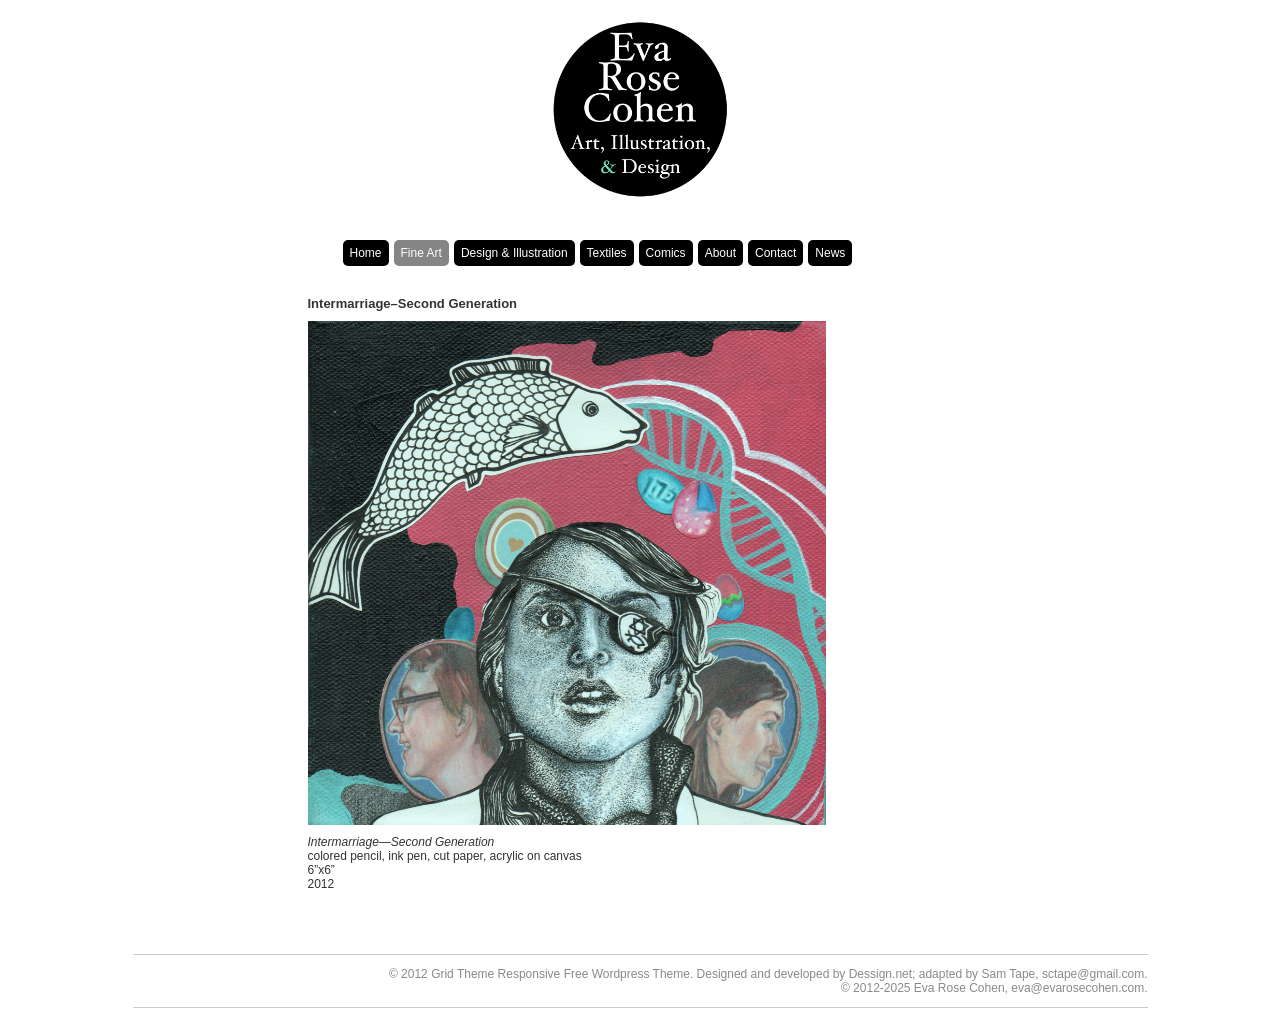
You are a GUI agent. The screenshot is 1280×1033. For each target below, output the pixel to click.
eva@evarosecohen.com (1077, 988)
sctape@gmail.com (1093, 974)
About (720, 253)
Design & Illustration (514, 253)
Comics (666, 253)
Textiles (607, 253)
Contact (775, 253)
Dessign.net (880, 974)
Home (366, 253)
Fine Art (421, 253)
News (830, 253)
